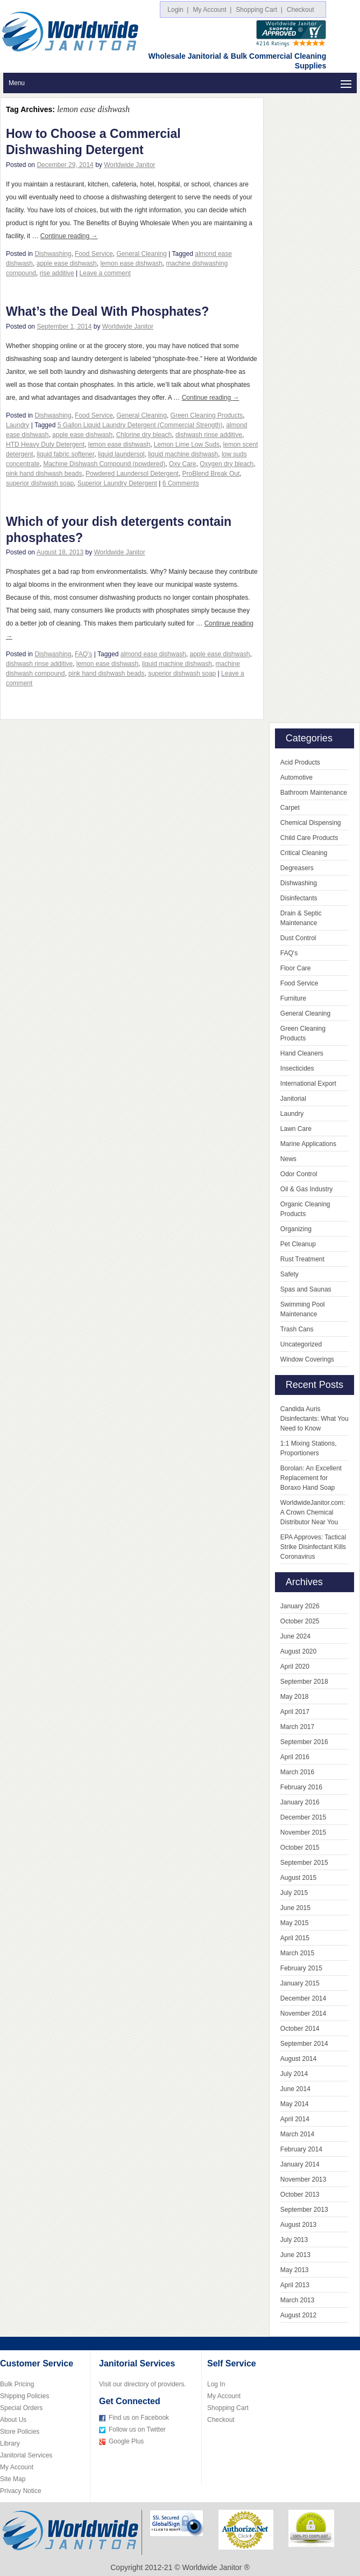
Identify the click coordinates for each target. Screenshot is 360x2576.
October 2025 (300, 1621)
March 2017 (297, 1727)
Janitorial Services (26, 2455)
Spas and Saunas (305, 1289)
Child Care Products (309, 838)
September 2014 (304, 2043)
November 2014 (303, 2013)
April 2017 (294, 1712)
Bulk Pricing (17, 2384)
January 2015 (300, 1983)
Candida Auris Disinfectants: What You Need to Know (314, 1418)
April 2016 (294, 1757)
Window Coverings (307, 1359)
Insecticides (297, 1068)
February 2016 (301, 1787)
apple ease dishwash (67, 263)
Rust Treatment (302, 1259)
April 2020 (294, 1666)
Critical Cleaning (303, 853)
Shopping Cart (228, 2408)
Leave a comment (105, 273)
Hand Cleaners (301, 1053)
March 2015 (297, 1953)
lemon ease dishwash (131, 263)
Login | (177, 9)
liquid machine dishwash (183, 454)
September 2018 (304, 1681)
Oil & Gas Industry (306, 1189)
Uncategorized (301, 1344)
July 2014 (294, 2074)
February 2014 (301, 2149)
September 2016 (304, 1742)
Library (10, 2443)
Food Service (94, 254)
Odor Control (298, 1174)
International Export (308, 1083)
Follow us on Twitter (137, 2429)
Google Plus (126, 2441)
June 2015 (295, 1908)
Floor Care (295, 968)
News (288, 1159)
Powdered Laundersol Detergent (132, 473)
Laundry (17, 425)
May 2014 (294, 2104)
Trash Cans (297, 1329)
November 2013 (303, 2179)
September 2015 (304, 1862)
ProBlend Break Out (211, 473)
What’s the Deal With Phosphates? (107, 311)
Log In (216, 2384)
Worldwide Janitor (129, 165)
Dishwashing (52, 254)
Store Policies (19, 2431)
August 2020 (298, 1651)
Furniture (293, 998)
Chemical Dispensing (310, 823)
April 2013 (294, 2285)
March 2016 (297, 1772)
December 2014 (303, 1998)
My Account (16, 2467)
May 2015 (294, 1923)
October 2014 (300, 2028)
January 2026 (300, 1606)
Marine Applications (308, 1144)
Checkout (302, 9)
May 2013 (294, 2270)
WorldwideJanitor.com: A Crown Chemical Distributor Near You (312, 1512)
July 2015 (294, 1893)
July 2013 (294, 2240)
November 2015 (303, 1832)
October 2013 (300, 2194)
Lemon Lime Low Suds (187, 444)
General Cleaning (141, 254)
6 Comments (181, 483)
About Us (13, 2420)
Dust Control (298, 938)
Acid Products (300, 762)
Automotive (296, 777)
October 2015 (300, 1847)
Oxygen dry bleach (226, 464)
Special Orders (21, 2408)
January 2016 (300, 1802)
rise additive (57, 273)
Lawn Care (296, 1129)
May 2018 (294, 1696)
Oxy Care (182, 464)
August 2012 (298, 2315)
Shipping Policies (24, 2396)
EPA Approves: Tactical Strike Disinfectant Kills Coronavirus (313, 1546)
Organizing (296, 1229)
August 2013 (298, 2224)
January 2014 (300, 2164)
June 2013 (295, 2255)
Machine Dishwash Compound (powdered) (104, 464)
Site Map (12, 2479)
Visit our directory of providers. (142, 2384)
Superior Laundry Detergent (117, 483)
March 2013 (297, 2300)
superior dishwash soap (40, 483)
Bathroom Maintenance (313, 792)
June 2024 (295, 1636)
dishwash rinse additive (208, 435)
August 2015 (298, 1877)
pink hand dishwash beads (44, 473)
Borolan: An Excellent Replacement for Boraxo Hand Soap (311, 1477)
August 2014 (298, 2059)
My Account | (212, 9)
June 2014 (295, 2089)
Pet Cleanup (298, 1244)
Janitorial (293, 1098)
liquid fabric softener (65, 454)
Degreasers (297, 868)
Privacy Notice (20, 2491)
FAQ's (83, 654)
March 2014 (297, 2134)
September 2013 (304, 2209)
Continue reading (69, 236)
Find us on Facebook (139, 2417)
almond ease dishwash (153, 654)
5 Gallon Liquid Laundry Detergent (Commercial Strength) (140, 425)
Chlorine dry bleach (144, 435)
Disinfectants (298, 898)
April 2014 (294, 2119)
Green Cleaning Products (207, 415)
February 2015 (301, 1968)
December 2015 (303, 1817)
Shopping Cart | (259, 9)
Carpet (290, 807)
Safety (289, 1274)
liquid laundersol (121, 454)
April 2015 (294, 1938)
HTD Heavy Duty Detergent (45, 444)
